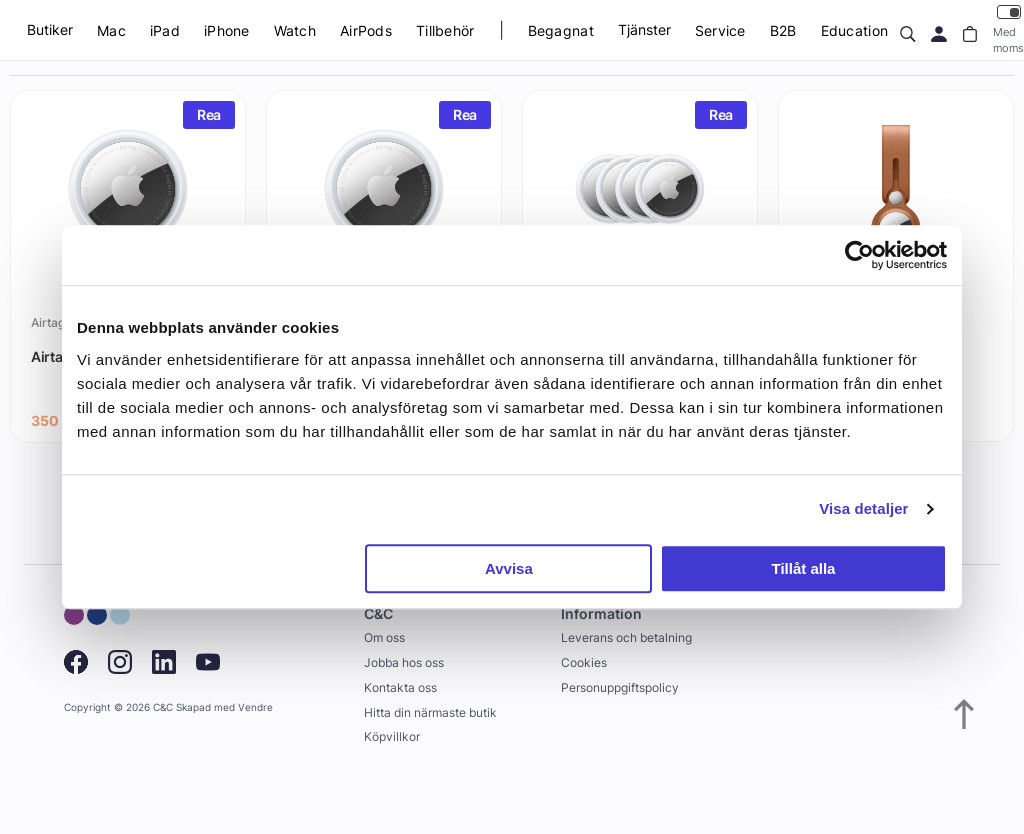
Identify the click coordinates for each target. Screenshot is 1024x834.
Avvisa (509, 568)
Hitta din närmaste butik (430, 712)
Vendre (255, 707)
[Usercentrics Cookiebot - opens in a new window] (859, 255)
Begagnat (561, 30)
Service (720, 30)
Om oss (384, 637)
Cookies (584, 662)
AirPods (366, 30)
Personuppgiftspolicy (620, 687)
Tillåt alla (803, 568)
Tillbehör (445, 30)
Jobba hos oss (404, 662)
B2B (783, 30)
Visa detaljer (863, 508)
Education (855, 30)
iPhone (227, 30)
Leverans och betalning (626, 637)
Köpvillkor (392, 736)
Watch (295, 30)
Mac (111, 30)
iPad (165, 30)
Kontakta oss (400, 687)
